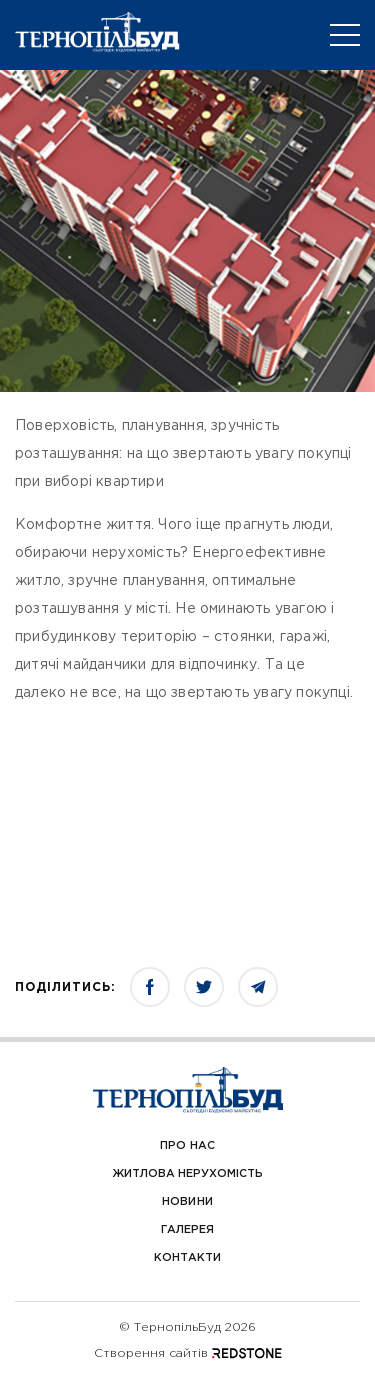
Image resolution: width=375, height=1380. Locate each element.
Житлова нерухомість (188, 1174)
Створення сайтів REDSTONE (188, 1353)
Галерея (187, 1230)
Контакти (187, 1258)
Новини (187, 1202)
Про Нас (187, 1146)
